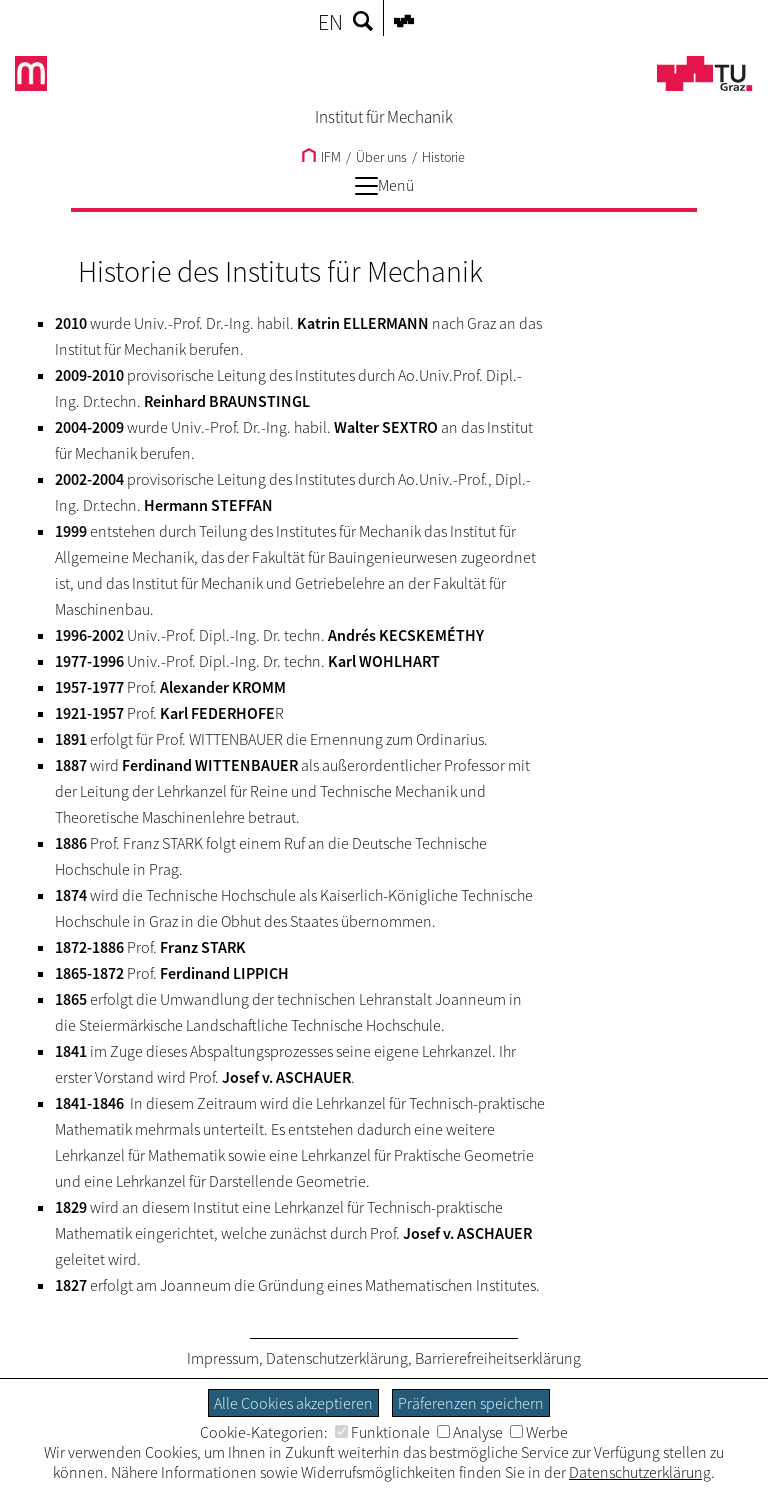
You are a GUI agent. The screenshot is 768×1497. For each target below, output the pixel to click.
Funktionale (382, 1432)
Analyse (470, 1432)
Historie (443, 157)
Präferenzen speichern (471, 1403)
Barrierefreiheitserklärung (498, 1358)
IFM (321, 157)
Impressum (223, 1358)
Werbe (539, 1432)
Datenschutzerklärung (337, 1358)
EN (330, 22)
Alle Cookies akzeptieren (293, 1403)
